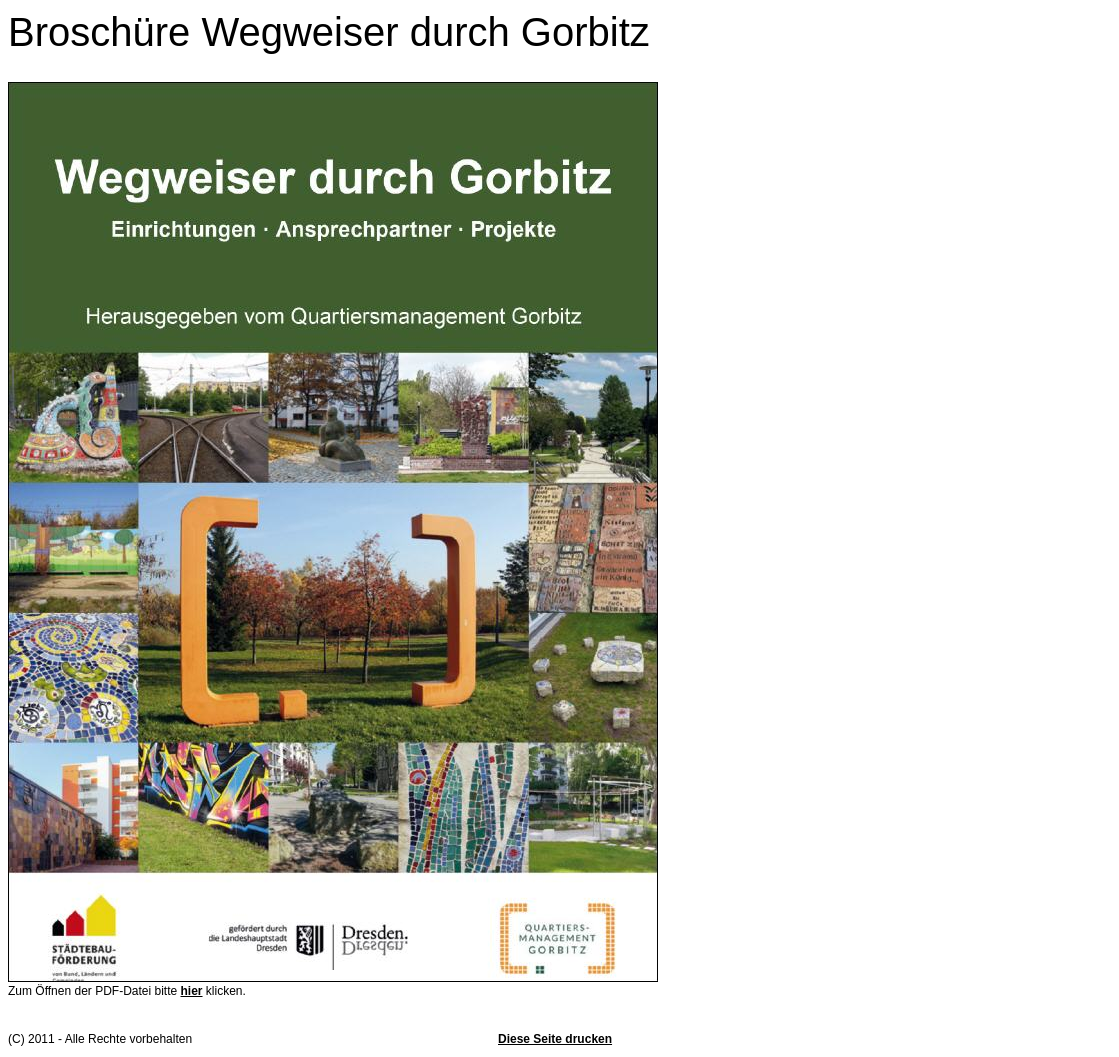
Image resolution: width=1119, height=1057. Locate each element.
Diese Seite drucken (555, 1039)
